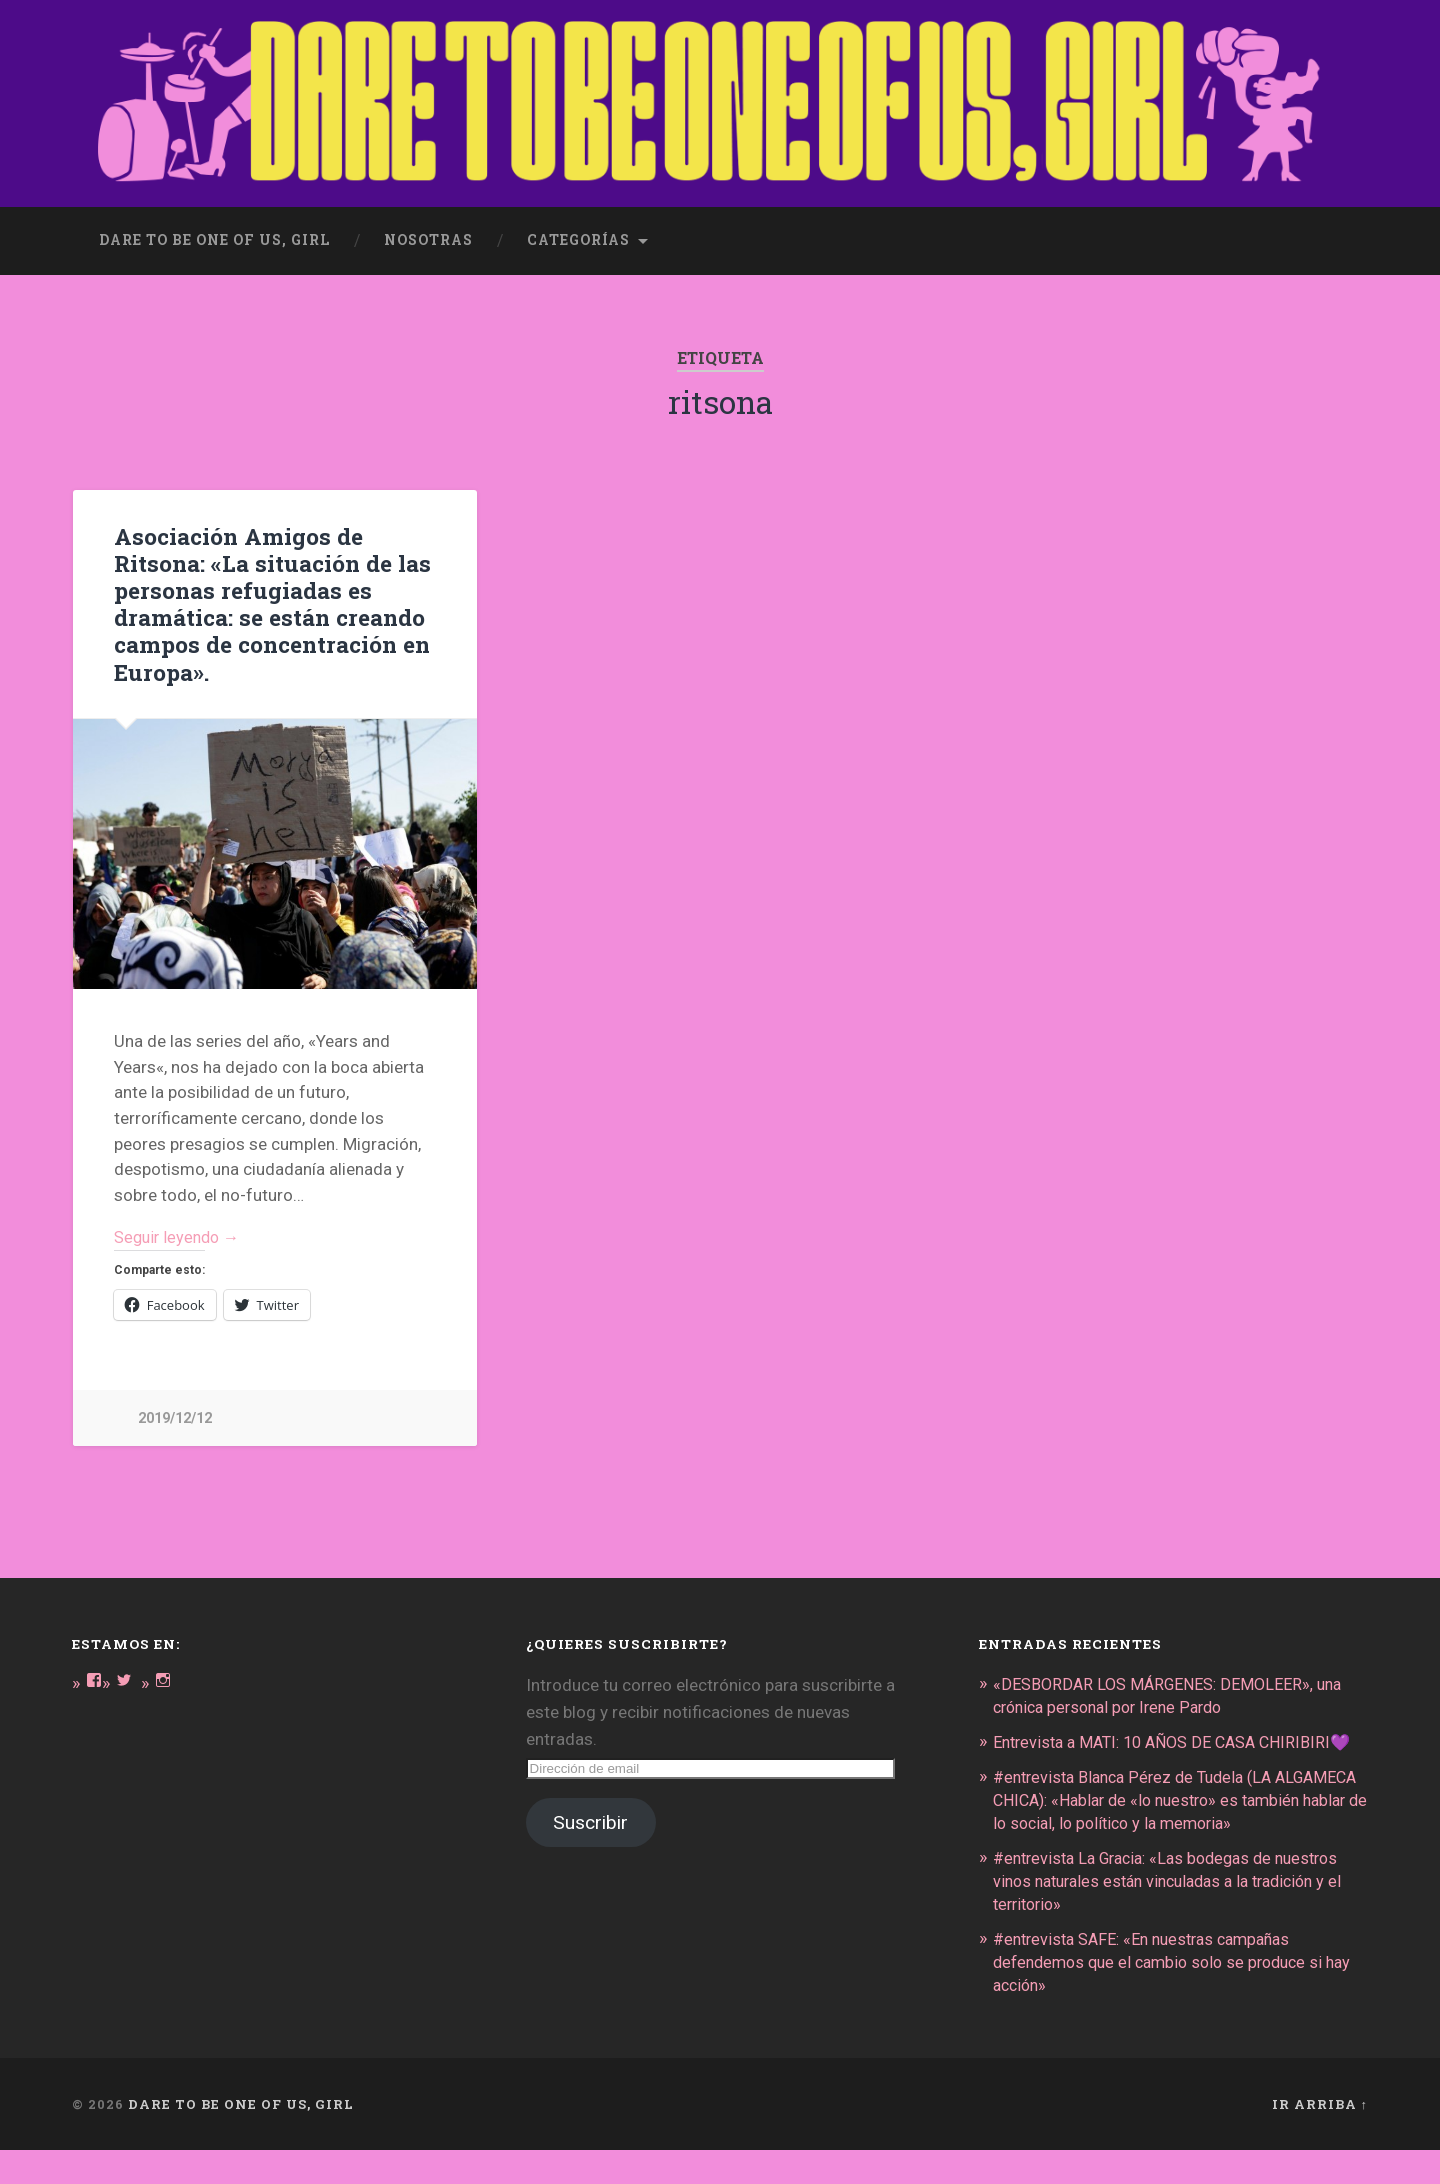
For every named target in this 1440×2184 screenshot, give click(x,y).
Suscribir (590, 1821)
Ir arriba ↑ (1320, 2137)
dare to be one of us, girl (214, 236)
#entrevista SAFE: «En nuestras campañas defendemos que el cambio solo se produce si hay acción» (1167, 1997)
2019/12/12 (175, 1416)
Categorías (578, 236)
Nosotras (428, 236)
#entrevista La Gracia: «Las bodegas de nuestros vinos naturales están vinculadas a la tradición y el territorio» (1180, 1918)
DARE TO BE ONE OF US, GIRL (241, 2137)
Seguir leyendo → (180, 1234)
